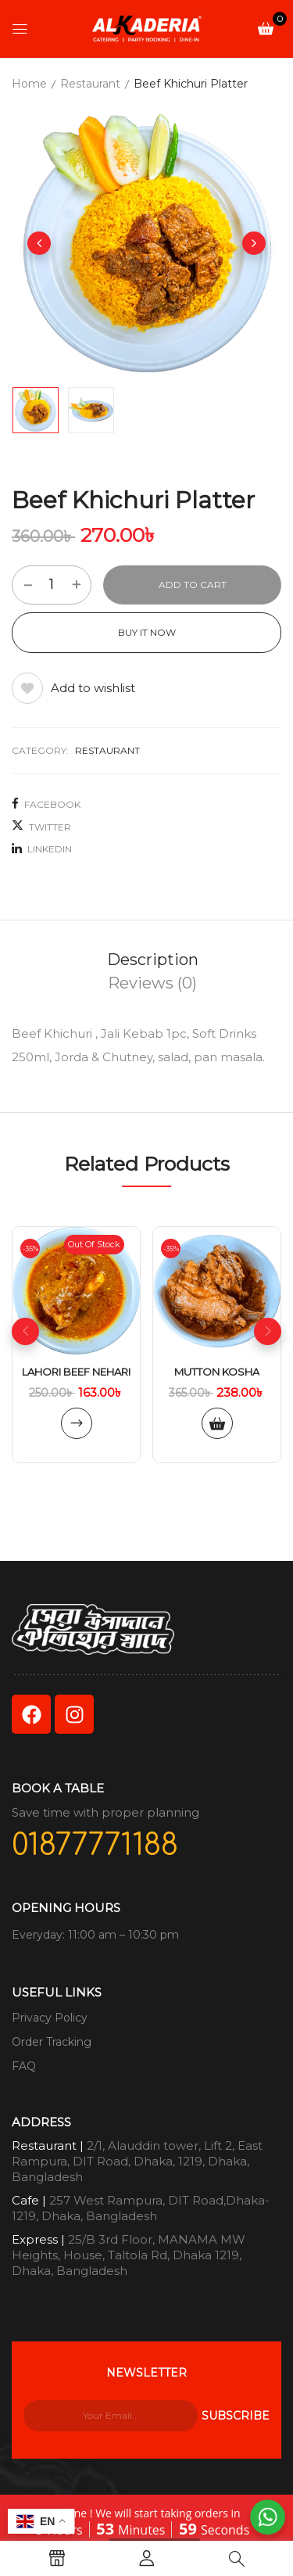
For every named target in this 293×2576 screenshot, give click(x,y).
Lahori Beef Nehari (76, 1372)
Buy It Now (147, 632)
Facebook (46, 804)
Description (152, 959)
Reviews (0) (152, 983)
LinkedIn (42, 848)
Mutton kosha (216, 1372)
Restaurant (90, 84)
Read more (76, 1423)
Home (29, 84)
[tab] (152, 959)
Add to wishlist (93, 687)
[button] (265, 27)
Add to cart (193, 584)
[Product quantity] (52, 584)
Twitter (41, 826)
